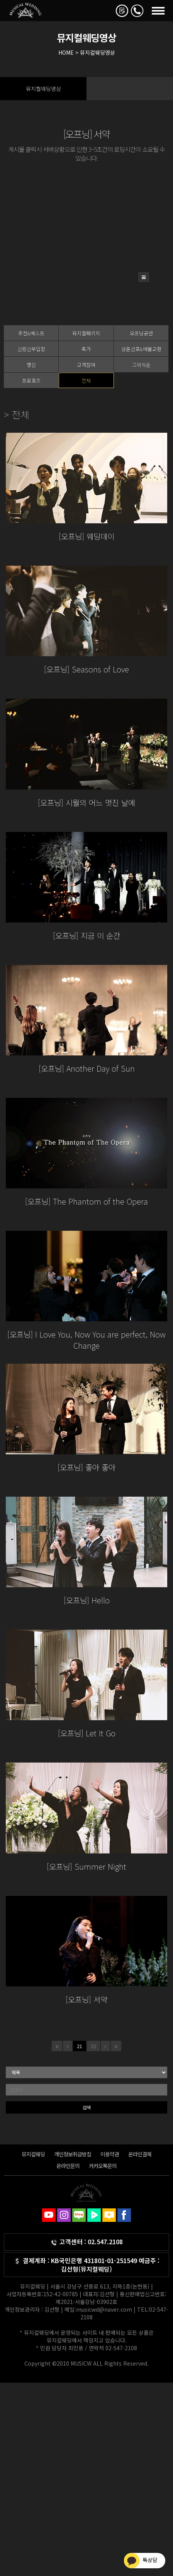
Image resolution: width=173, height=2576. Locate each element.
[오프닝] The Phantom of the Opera (86, 1201)
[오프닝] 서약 (86, 1999)
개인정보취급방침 (72, 2154)
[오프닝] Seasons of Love (86, 669)
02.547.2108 (105, 2241)
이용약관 (109, 2154)
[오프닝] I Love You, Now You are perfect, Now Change (86, 1340)
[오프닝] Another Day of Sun (87, 1068)
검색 (86, 2107)
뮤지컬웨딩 (33, 2154)
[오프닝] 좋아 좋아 (86, 1467)
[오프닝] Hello (87, 1600)
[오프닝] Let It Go (86, 1733)
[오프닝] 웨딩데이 (86, 536)
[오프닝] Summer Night (86, 1866)
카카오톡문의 (103, 2165)
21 (79, 2046)
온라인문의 (68, 2165)
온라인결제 (139, 2154)
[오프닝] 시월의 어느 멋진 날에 (86, 802)
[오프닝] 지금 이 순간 (86, 935)
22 (93, 2046)
